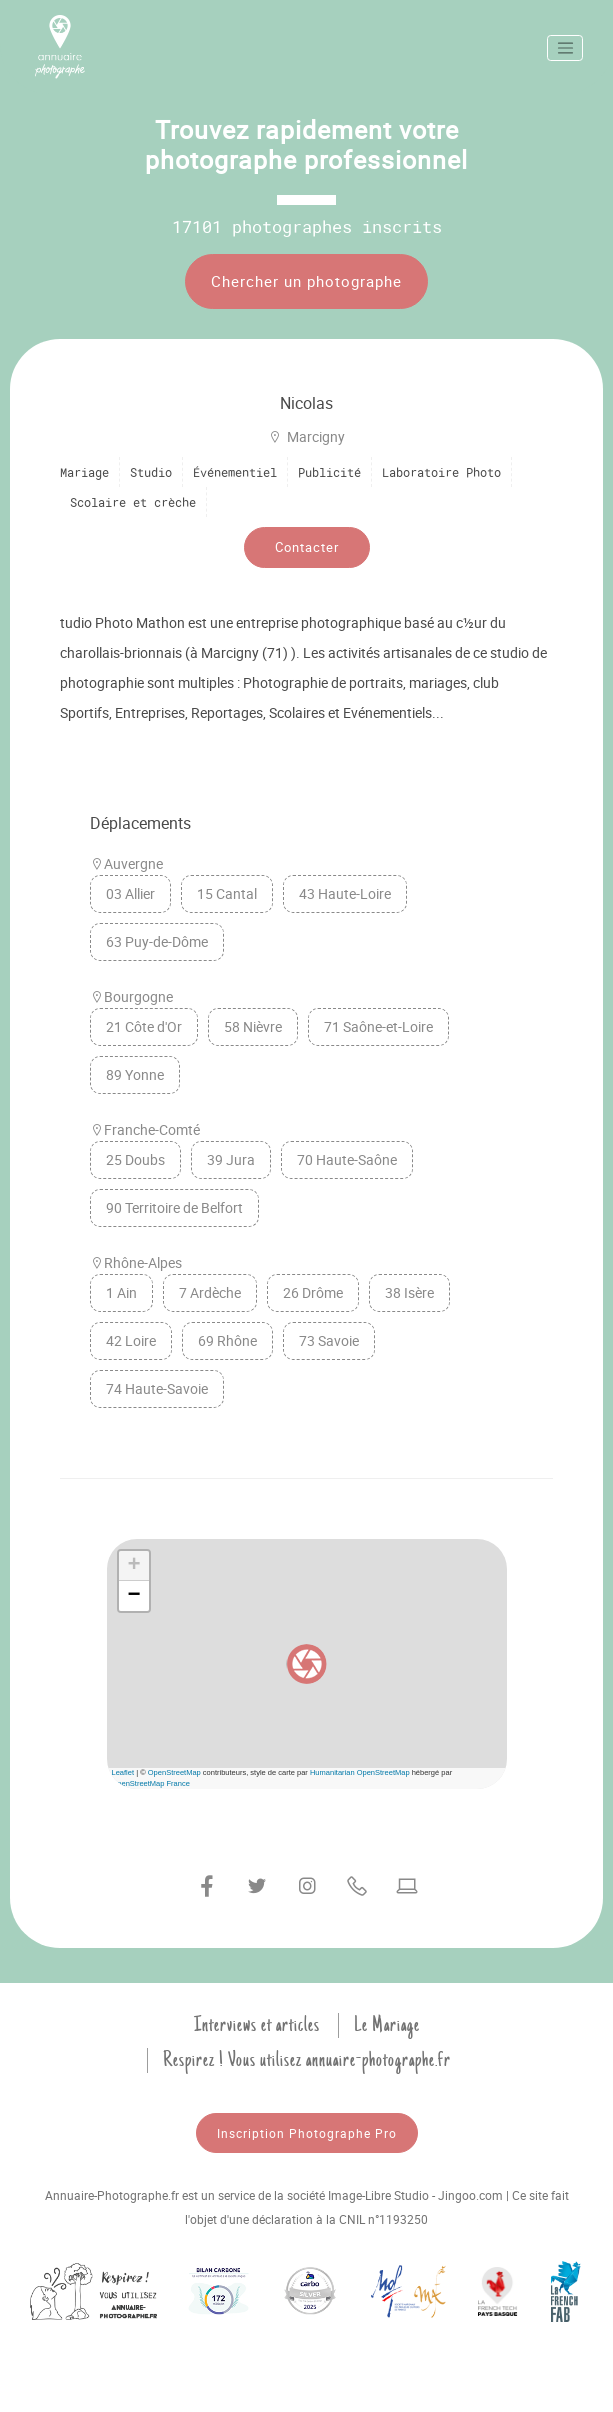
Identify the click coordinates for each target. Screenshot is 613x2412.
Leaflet (123, 1772)
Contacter (307, 547)
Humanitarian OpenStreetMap (360, 1772)
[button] (307, 1664)
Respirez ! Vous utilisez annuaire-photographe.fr (307, 2060)
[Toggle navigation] (565, 48)
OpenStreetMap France (151, 1783)
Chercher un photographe (306, 281)
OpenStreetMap (174, 1772)
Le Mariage (387, 2025)
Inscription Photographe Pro (307, 2133)
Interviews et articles (257, 2025)
